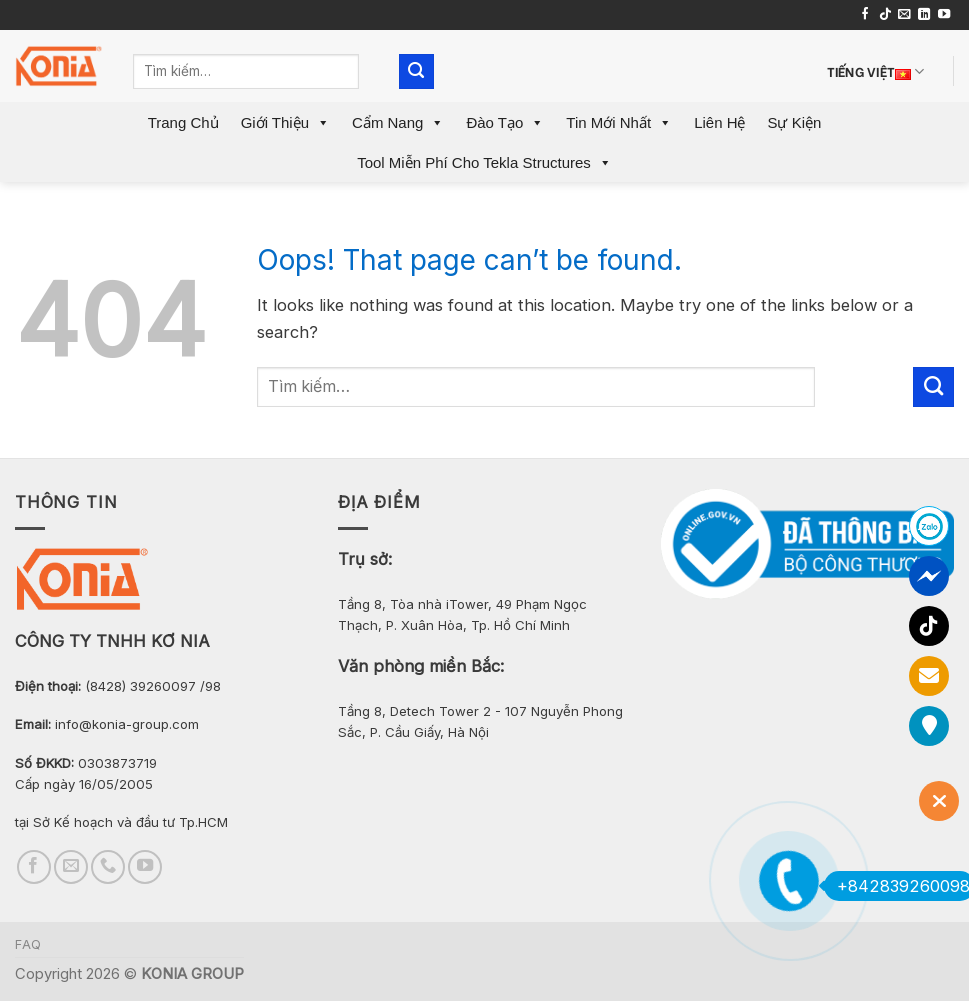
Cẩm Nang (398, 122)
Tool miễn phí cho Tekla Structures (484, 162)
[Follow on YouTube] (944, 15)
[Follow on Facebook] (865, 15)
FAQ (28, 944)
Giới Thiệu (285, 122)
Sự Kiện (794, 122)
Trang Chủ (183, 122)
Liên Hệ (719, 122)
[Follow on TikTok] (885, 15)
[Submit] (416, 71)
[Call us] (108, 867)
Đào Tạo (505, 122)
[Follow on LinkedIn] (924, 15)
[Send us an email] (904, 15)
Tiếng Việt (876, 71)
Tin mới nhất (619, 122)
